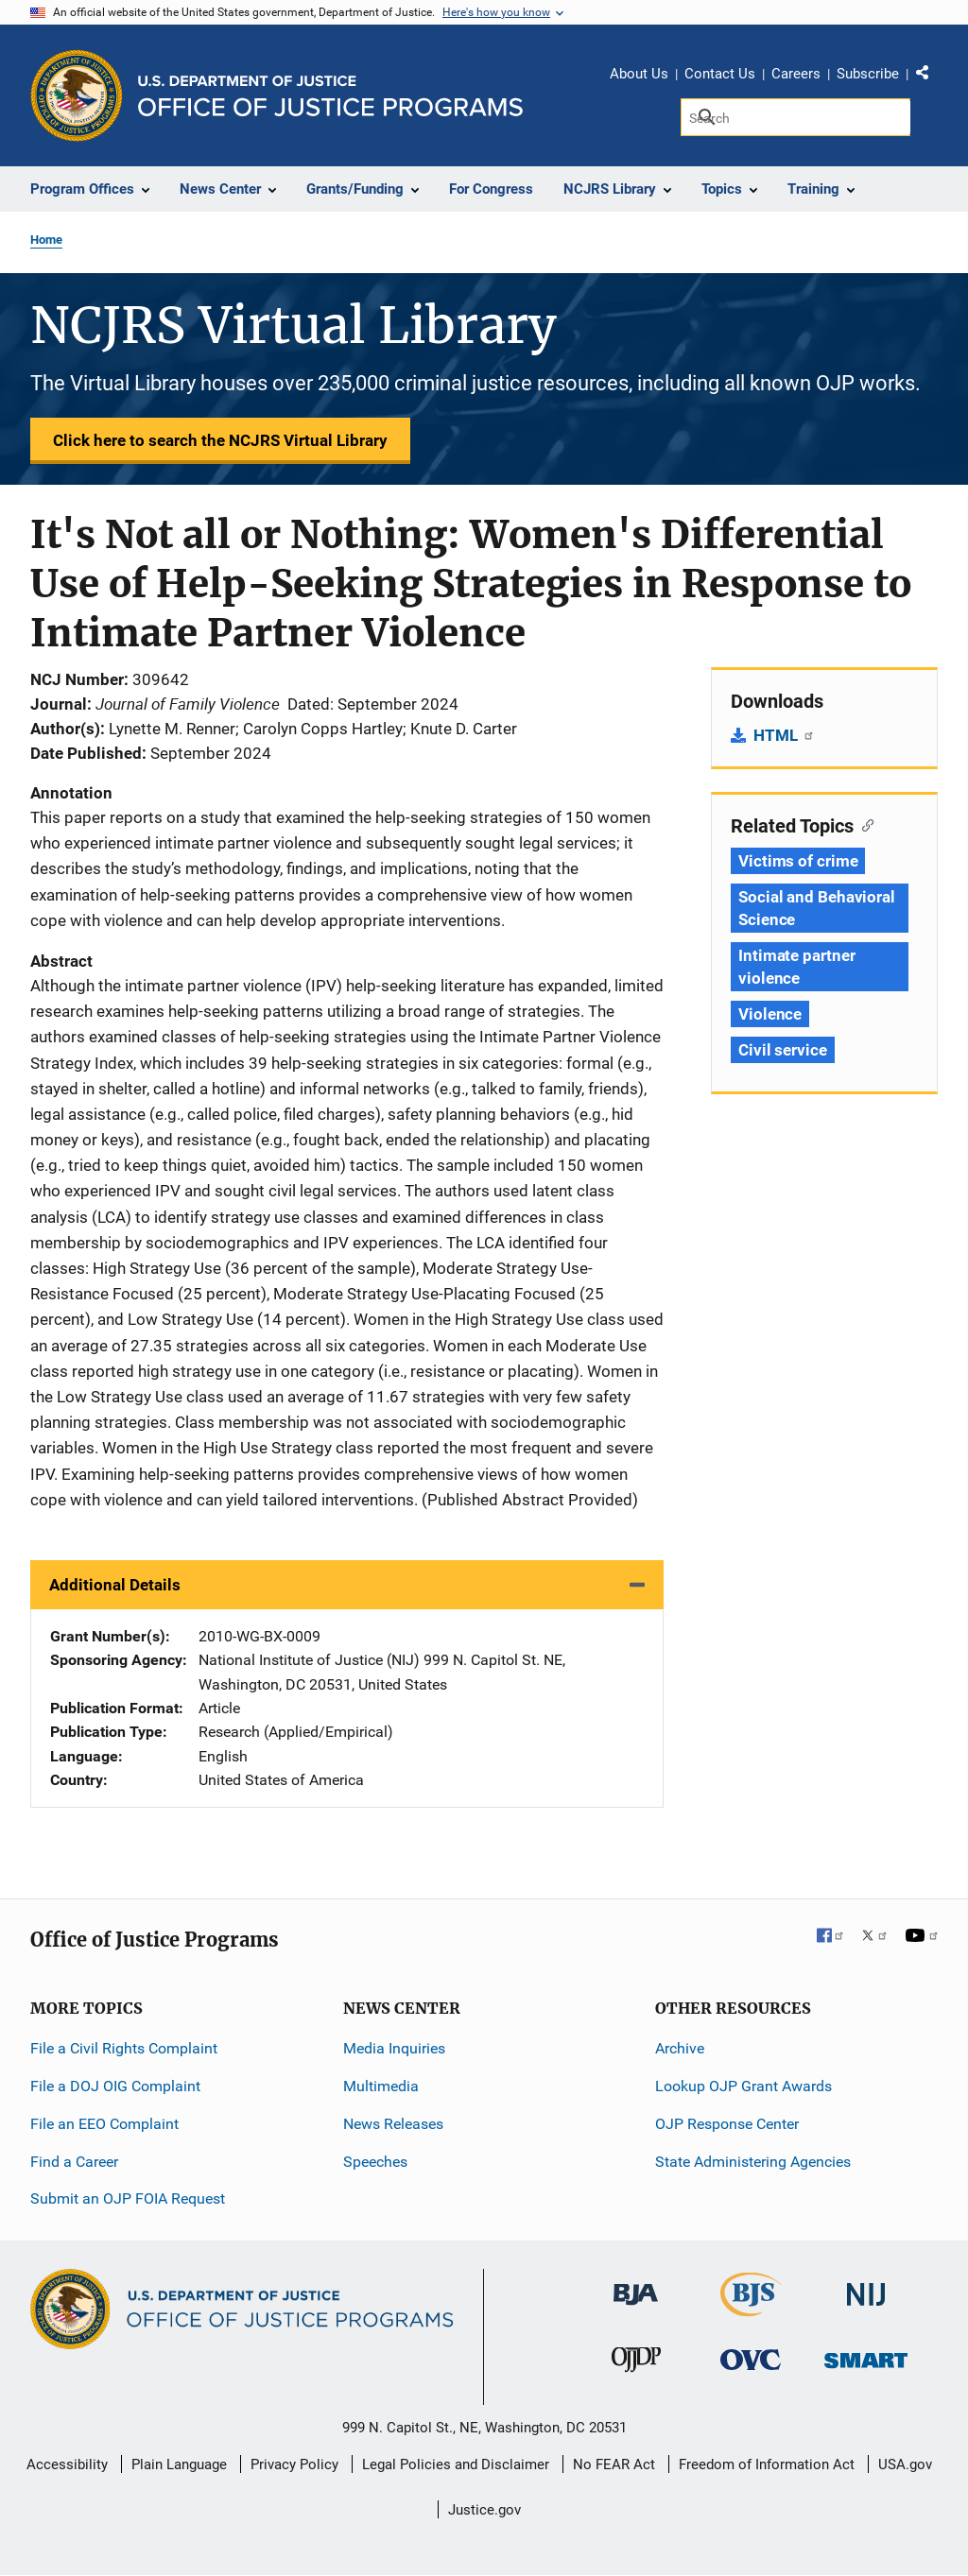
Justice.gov (484, 2509)
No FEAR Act (614, 2464)
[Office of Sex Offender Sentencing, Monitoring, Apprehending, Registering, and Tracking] (866, 2354)
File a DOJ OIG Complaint (115, 2086)
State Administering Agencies (753, 2162)
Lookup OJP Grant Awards (743, 2086)
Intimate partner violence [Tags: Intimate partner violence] (796, 966)
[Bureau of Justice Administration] (636, 2285)
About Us (639, 73)
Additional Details (115, 1584)
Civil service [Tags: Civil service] (782, 1049)
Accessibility (67, 2464)
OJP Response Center (727, 2124)
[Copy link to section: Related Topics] (863, 824)
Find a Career (74, 2162)
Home (46, 239)
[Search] (795, 117)
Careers (796, 73)
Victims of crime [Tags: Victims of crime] (797, 860)
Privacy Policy (294, 2464)
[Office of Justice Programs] (76, 95)
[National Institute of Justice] (866, 2286)
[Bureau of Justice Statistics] (751, 2308)
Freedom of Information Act (767, 2464)
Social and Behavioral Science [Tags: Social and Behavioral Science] (816, 908)
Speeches (375, 2162)
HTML (784, 735)
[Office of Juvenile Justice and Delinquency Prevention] (636, 2363)
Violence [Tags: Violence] (770, 1014)
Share (929, 76)
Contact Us (719, 73)
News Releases (393, 2124)
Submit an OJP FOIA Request (127, 2198)
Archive (679, 2048)
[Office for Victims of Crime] (750, 2358)
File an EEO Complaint (104, 2124)
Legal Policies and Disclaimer (455, 2464)
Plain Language (179, 2464)
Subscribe (868, 73)
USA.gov (905, 2464)
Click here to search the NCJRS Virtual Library (220, 440)
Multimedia (381, 2086)
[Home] (330, 96)
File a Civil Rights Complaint (123, 2048)
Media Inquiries (394, 2048)
